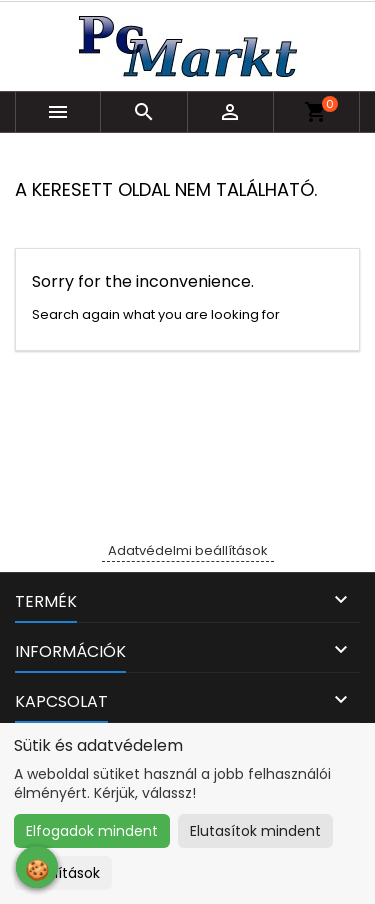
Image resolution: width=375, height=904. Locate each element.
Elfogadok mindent (92, 831)
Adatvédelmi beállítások (188, 550)
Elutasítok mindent (255, 831)
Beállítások (63, 873)
